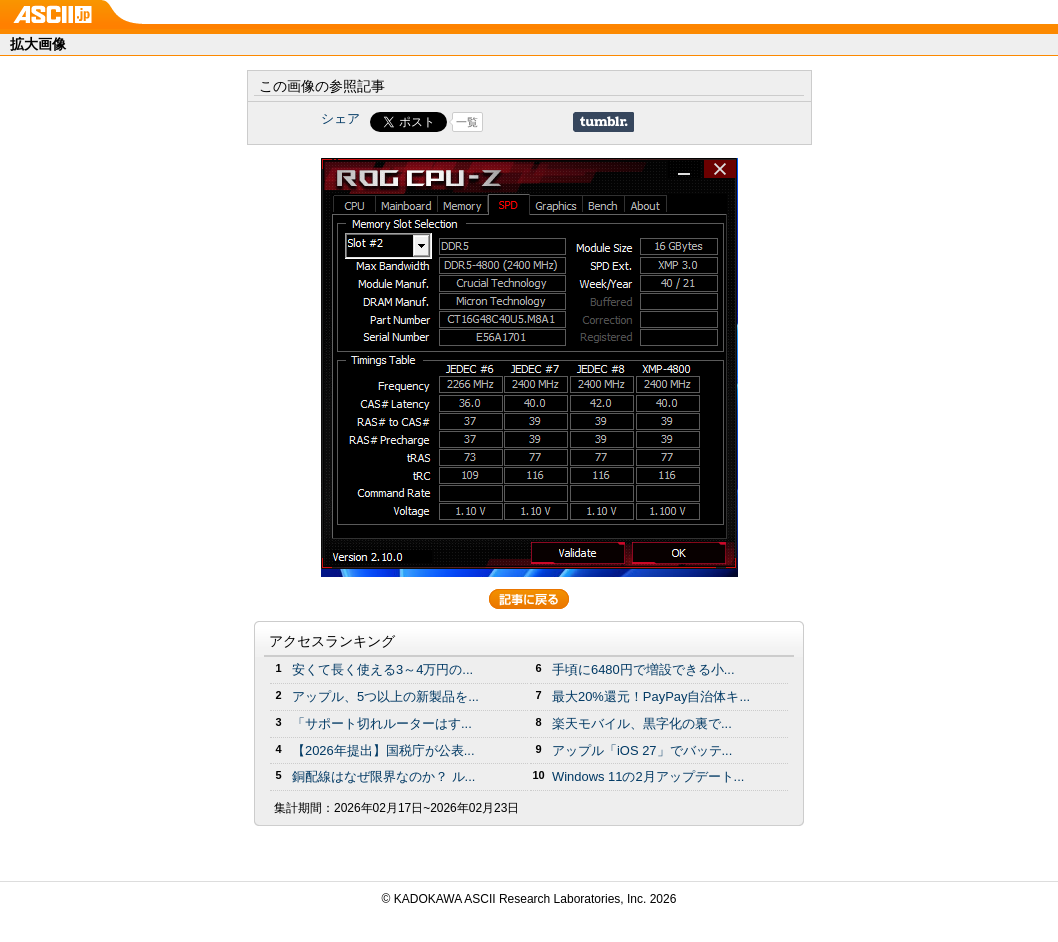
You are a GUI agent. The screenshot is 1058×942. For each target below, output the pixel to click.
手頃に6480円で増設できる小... (643, 669)
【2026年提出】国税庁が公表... (383, 750)
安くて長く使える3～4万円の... (382, 669)
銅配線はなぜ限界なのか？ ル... (383, 776)
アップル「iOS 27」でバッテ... (642, 750)
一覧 (467, 122)
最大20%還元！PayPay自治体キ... (651, 696)
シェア (340, 118)
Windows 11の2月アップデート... (648, 776)
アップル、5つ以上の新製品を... (385, 696)
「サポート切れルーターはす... (382, 723)
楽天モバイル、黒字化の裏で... (642, 723)
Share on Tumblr (603, 122)
